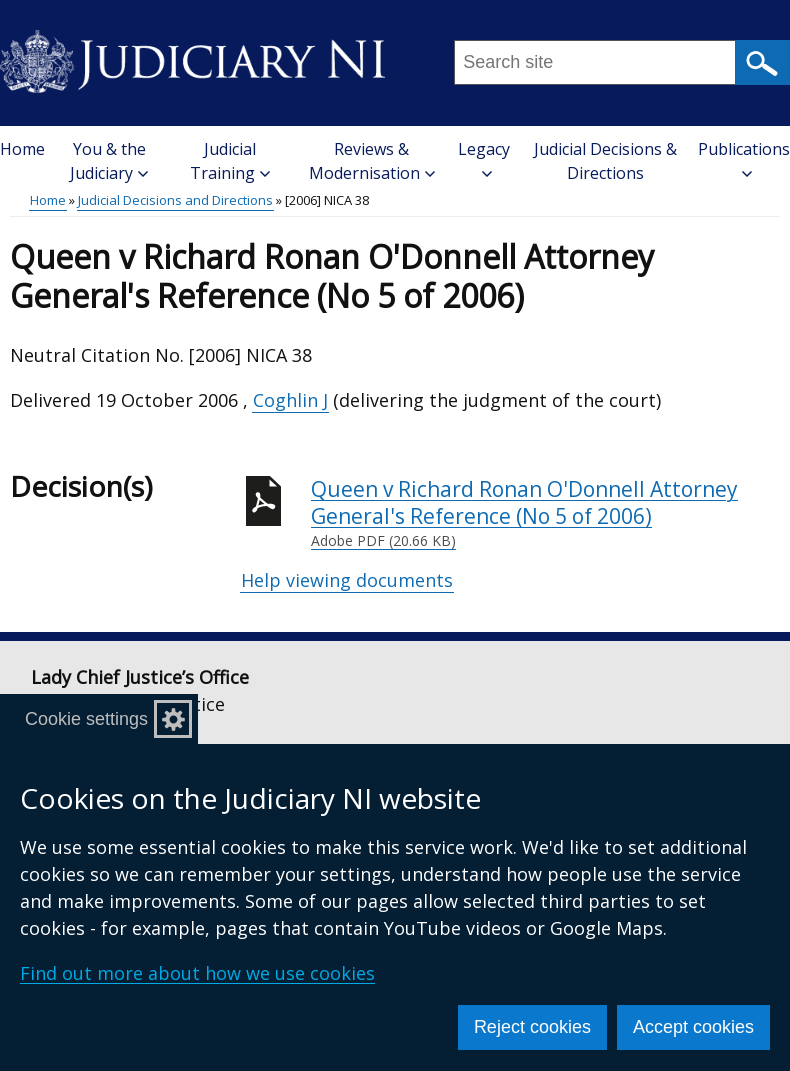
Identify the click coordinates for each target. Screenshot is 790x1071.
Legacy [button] (484, 158)
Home (22, 149)
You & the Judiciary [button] (109, 161)
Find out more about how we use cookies (197, 973)
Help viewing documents (347, 580)
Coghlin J (290, 400)
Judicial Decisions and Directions (175, 200)
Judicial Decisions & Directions (605, 161)
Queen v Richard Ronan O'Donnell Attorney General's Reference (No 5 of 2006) (545, 513)
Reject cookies (532, 1027)
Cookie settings (86, 719)
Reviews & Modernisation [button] (372, 161)
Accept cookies (693, 1027)
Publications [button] (744, 158)
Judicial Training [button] (230, 161)
